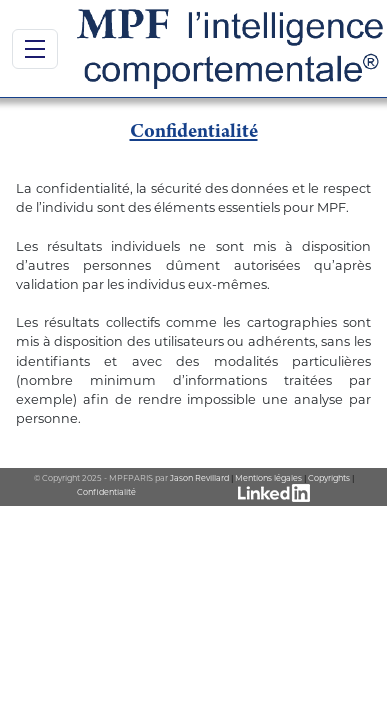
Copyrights (329, 478)
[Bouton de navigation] (35, 49)
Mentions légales (268, 478)
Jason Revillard (199, 478)
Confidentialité (106, 492)
